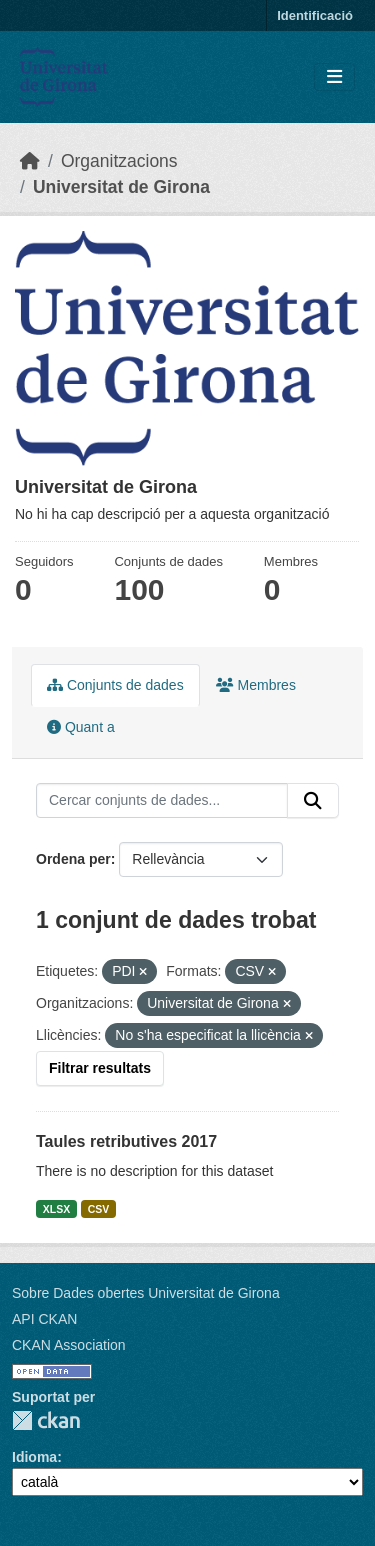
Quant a (81, 727)
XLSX (56, 1209)
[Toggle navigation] (334, 77)
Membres (256, 685)
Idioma (34, 1457)
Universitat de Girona (121, 187)
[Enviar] (313, 801)
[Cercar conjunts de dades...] (162, 801)
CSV (99, 1209)
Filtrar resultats (100, 1068)
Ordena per (73, 859)
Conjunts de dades (115, 685)
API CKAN (44, 1319)
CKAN (46, 1420)
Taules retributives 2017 (126, 1141)
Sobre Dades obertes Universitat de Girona (146, 1293)
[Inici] (30, 161)
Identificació (315, 15)
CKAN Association (69, 1345)
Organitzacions (119, 161)
